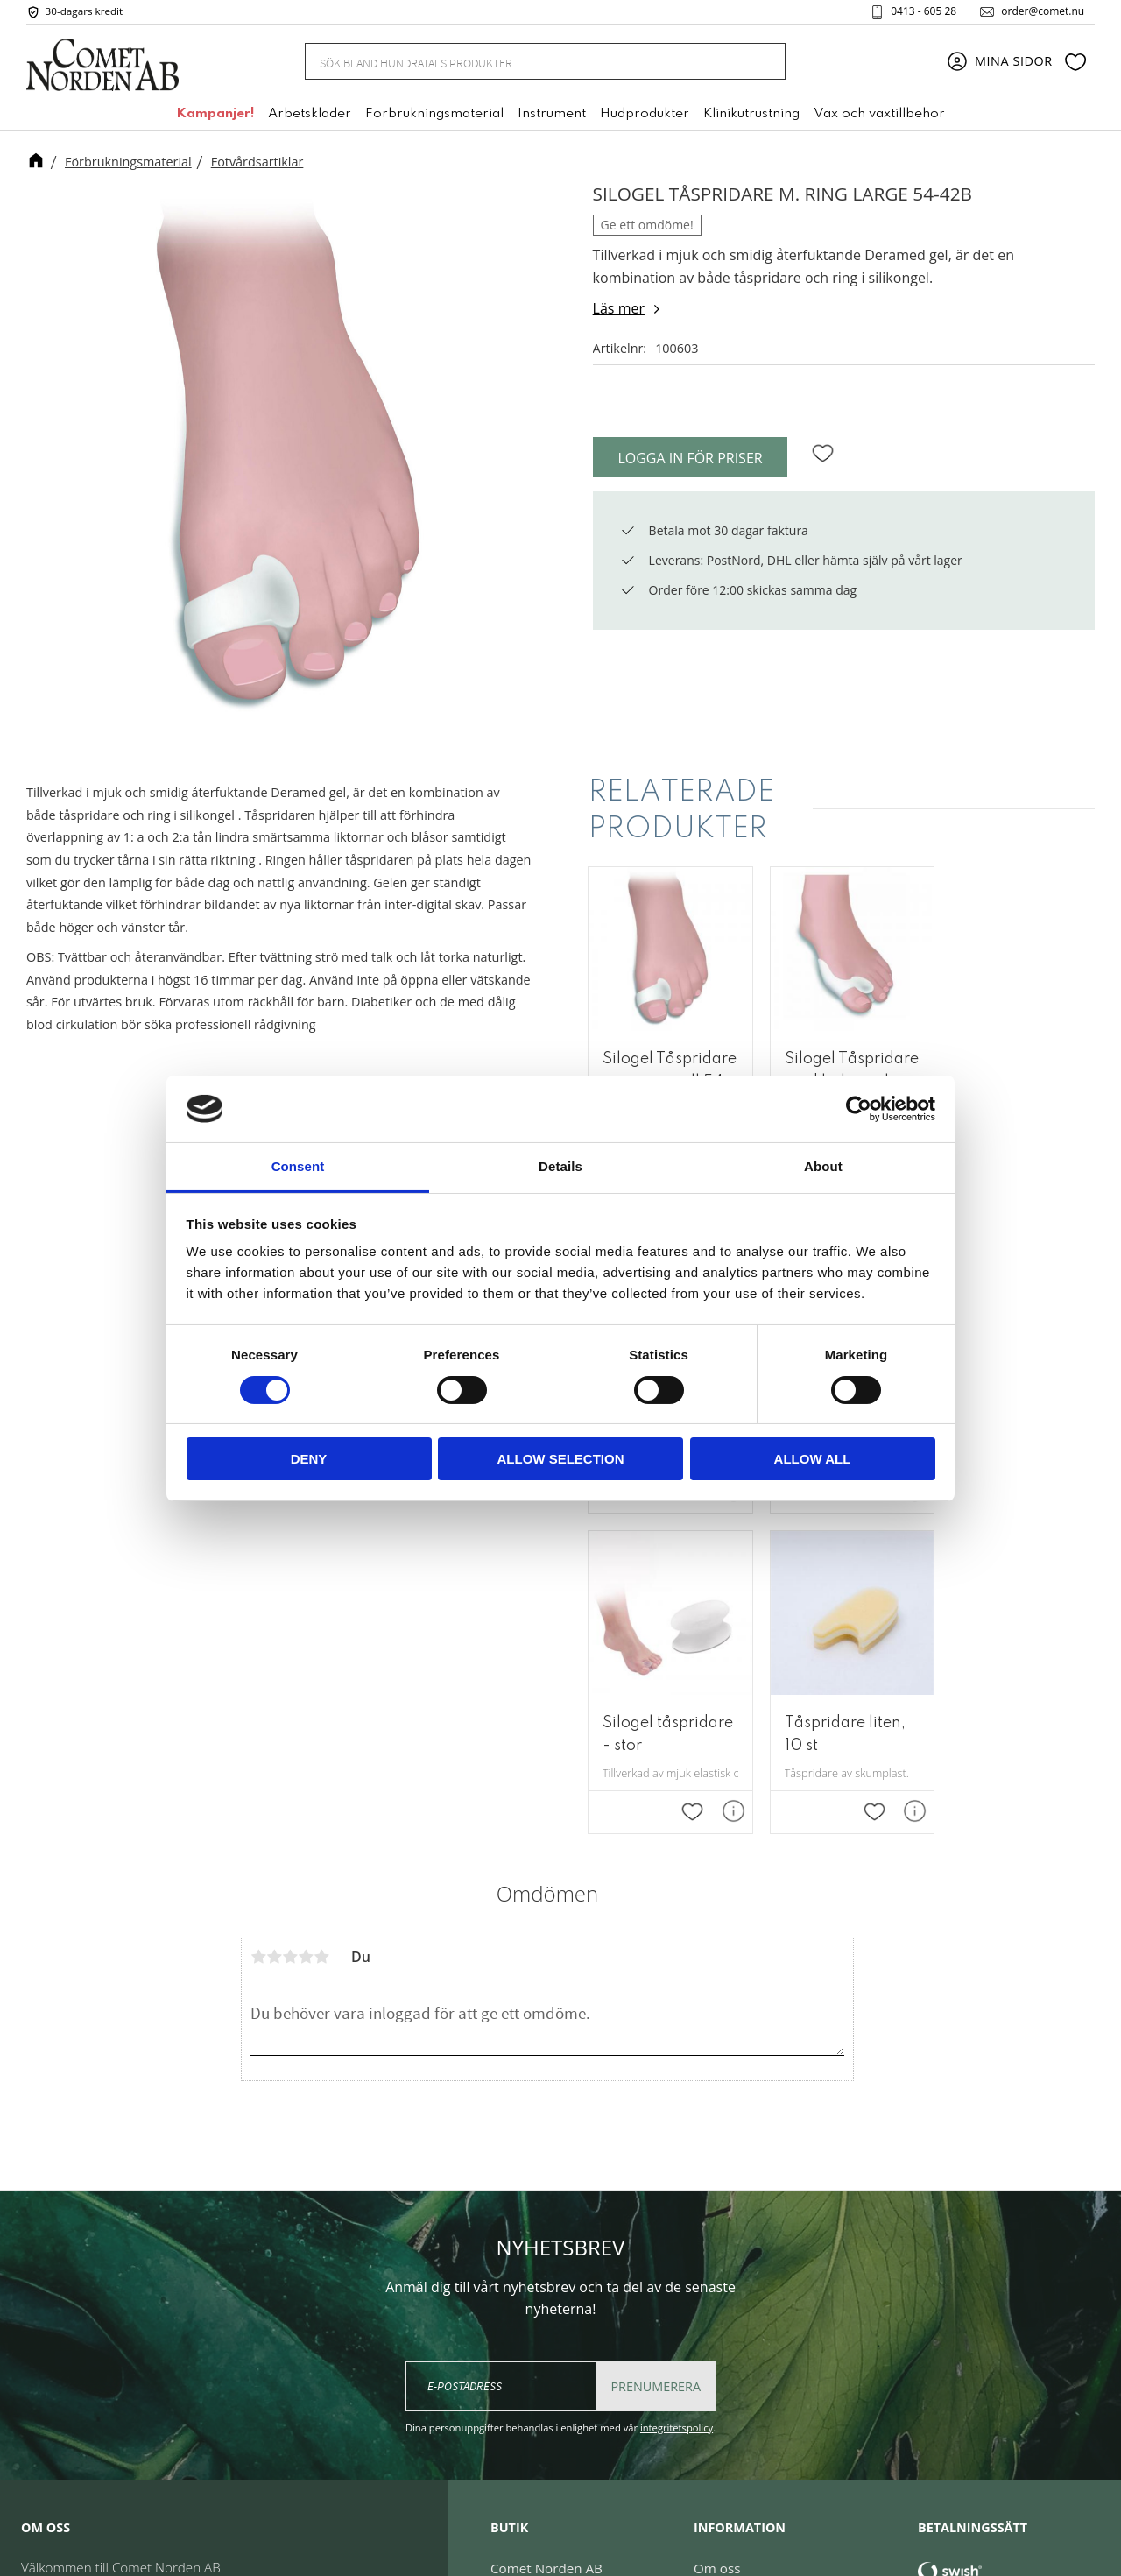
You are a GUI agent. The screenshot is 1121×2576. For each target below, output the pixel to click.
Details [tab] (560, 1166)
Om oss (717, 2251)
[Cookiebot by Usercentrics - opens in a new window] (858, 1109)
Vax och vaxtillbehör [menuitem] (879, 116)
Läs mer (619, 308)
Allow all (812, 1458)
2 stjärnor (274, 1639)
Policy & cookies (743, 2357)
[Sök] (762, 63)
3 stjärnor (290, 1639)
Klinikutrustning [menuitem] (751, 116)
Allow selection (560, 1458)
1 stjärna (258, 1639)
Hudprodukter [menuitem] (644, 116)
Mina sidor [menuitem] (1014, 63)
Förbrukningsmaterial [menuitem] (434, 116)
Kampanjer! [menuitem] (215, 116)
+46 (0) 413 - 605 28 (580, 2368)
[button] (1075, 64)
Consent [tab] (298, 1166)
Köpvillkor (724, 2331)
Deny (309, 1458)
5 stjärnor (321, 1639)
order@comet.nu (1039, 12)
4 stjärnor (306, 1639)
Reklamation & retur (756, 2384)
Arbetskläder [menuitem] (309, 116)
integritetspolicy (676, 2109)
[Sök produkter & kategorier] (524, 63)
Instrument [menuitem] (552, 116)
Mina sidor (726, 2277)
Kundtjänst (727, 2303)
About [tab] (823, 1166)
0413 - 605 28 (920, 12)
